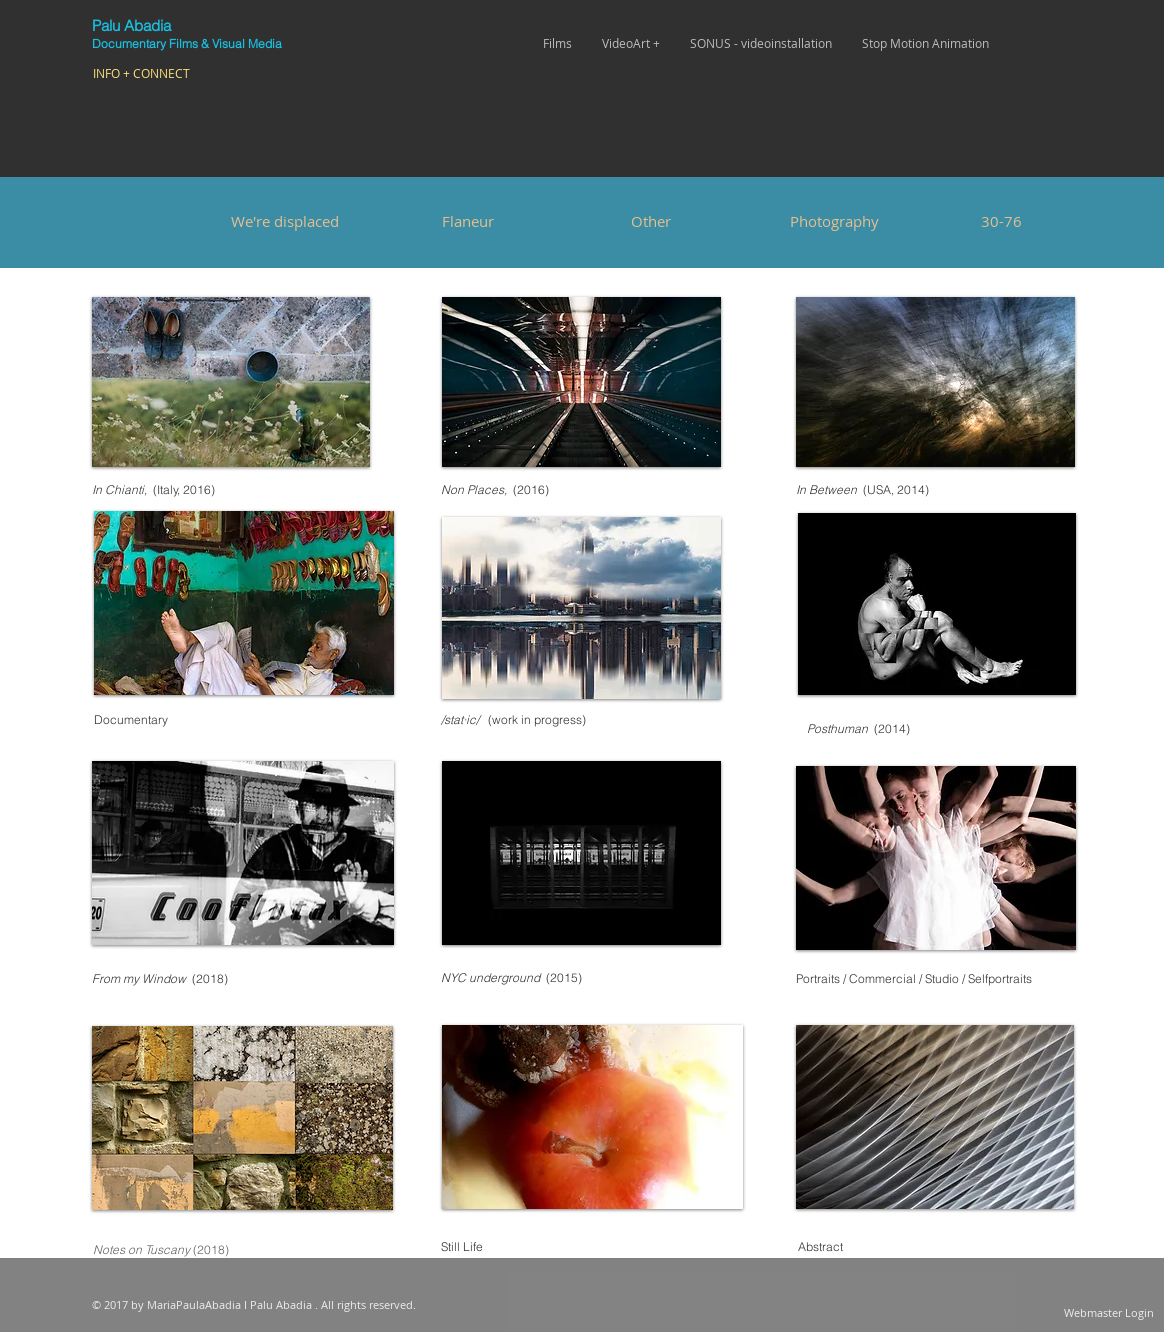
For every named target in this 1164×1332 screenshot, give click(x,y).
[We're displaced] (285, 221)
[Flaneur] (468, 221)
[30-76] (1001, 221)
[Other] (651, 221)
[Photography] (834, 221)
